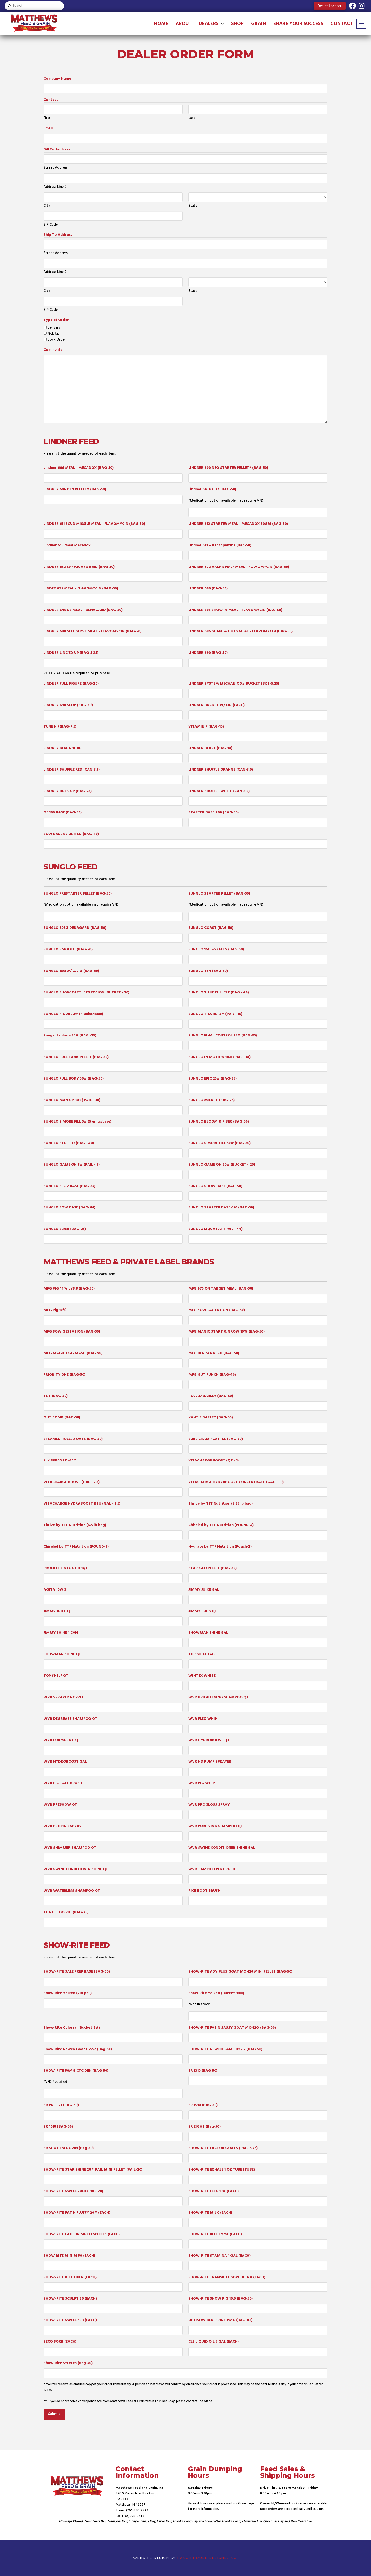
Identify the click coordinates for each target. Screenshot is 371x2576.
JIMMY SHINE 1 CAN (61, 1633)
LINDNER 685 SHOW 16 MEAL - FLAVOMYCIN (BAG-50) (235, 610)
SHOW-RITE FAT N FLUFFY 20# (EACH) (77, 2213)
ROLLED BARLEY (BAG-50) (210, 1396)
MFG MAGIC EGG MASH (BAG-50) (73, 1353)
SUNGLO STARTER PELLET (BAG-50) (219, 894)
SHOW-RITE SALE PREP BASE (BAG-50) (77, 1972)
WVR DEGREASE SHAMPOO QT (70, 1719)
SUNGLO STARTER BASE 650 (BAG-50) (221, 1207)
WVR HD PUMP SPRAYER (209, 1762)
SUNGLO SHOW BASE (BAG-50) (215, 1186)
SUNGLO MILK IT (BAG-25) (211, 1100)
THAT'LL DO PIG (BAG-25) (66, 1912)
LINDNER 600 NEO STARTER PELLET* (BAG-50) (228, 468)
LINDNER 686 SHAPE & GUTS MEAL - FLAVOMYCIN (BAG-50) (240, 631)
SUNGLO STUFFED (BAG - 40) (69, 1143)
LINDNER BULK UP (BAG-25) (68, 791)
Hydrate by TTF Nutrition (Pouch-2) (220, 1547)
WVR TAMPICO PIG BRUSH (211, 1869)
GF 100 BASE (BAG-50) (63, 812)
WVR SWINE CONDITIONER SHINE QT (76, 1869)
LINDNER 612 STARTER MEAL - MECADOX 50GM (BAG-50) (238, 524)
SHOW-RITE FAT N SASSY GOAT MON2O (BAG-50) (232, 2028)
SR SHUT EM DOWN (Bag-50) (69, 2148)
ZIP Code (51, 225)
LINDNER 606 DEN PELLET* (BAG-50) (75, 489)
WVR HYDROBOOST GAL (65, 1762)
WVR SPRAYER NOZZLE (64, 1697)
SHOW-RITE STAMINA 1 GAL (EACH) (219, 2256)
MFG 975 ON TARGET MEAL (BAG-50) (220, 1289)
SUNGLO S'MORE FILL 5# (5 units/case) (77, 1122)
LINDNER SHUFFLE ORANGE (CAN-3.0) (220, 770)
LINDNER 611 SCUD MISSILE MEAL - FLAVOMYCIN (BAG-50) (94, 524)
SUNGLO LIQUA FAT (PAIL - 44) (215, 1229)
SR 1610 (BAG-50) (58, 2127)
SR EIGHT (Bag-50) (204, 2127)
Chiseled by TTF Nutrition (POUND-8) (76, 1547)
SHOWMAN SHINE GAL (208, 1633)
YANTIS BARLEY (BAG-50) (210, 1417)
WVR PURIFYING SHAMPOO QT (215, 1826)
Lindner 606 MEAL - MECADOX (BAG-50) (79, 468)
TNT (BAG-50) (56, 1396)
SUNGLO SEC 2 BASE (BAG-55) (69, 1186)
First (47, 118)
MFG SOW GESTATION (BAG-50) (72, 1332)
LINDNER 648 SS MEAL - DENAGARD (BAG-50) (83, 610)
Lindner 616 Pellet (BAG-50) (212, 489)
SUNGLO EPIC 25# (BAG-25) (212, 1078)
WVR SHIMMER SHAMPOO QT (70, 1848)
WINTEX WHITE (202, 1676)
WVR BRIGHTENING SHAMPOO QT (218, 1697)
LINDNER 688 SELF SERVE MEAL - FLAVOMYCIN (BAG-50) (92, 631)
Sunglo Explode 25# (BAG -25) (70, 1035)
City (47, 206)
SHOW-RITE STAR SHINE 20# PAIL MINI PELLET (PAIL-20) (93, 2170)
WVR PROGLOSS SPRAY (209, 1805)
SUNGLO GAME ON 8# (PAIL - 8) (72, 1165)
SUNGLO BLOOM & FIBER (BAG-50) (218, 1122)
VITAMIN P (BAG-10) (206, 727)
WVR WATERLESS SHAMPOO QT (72, 1891)
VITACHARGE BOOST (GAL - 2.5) (72, 1482)
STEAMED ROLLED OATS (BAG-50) (73, 1439)
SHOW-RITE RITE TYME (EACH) (215, 2234)
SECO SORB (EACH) (60, 2342)
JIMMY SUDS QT (202, 1611)
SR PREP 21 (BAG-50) (61, 2105)
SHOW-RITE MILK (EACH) (210, 2213)
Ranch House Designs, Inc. (207, 2558)
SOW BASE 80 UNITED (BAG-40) (71, 834)
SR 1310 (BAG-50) (202, 2071)
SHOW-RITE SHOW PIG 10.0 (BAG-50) (220, 2298)
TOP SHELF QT (56, 1676)
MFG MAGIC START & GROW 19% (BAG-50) (226, 1332)
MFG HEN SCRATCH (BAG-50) (213, 1353)
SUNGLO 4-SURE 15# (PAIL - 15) (215, 1014)
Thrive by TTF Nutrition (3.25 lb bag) (220, 1504)
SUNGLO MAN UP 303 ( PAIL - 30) (72, 1100)
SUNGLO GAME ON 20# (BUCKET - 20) (221, 1165)
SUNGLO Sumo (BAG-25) (65, 1229)
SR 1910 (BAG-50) (203, 2105)
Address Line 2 (55, 187)
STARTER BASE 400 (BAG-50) (213, 812)
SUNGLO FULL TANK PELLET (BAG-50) (76, 1057)
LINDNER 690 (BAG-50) (208, 653)
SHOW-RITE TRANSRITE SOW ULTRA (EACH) (226, 2277)
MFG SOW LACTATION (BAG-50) (216, 1310)
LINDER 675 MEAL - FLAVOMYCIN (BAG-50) (81, 588)
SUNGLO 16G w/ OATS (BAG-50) (216, 949)
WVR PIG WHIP (201, 1783)
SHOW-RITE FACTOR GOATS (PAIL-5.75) (223, 2148)
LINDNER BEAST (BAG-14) (210, 748)
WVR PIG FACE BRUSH (63, 1783)
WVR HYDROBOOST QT (209, 1740)
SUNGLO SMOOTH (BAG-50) (68, 949)
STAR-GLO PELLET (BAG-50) (212, 1568)
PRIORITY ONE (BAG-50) (64, 1375)
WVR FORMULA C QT (62, 1740)
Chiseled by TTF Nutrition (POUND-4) (221, 1525)
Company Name (57, 79)
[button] (361, 24)
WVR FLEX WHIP (202, 1719)
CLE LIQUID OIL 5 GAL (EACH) (213, 2342)
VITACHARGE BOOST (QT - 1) (213, 1460)
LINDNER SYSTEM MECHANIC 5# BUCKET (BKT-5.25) (233, 683)
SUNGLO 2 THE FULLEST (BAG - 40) (218, 992)
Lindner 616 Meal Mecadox (67, 545)
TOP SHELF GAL (201, 1654)
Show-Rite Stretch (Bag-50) (68, 2363)
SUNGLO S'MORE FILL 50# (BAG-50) (219, 1143)
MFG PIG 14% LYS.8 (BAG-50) (69, 1289)
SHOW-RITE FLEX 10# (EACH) (213, 2191)
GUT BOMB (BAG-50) (62, 1417)
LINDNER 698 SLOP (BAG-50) (68, 705)
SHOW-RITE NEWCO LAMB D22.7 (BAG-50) (225, 2049)
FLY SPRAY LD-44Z (60, 1460)
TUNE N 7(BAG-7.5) (60, 727)
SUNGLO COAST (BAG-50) (210, 928)
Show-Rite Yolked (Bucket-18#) (216, 1993)
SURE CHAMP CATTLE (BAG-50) (215, 1439)
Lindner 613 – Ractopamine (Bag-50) (219, 545)
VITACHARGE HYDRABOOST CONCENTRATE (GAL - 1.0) (236, 1482)
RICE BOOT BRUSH (204, 1891)
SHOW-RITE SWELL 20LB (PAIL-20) (73, 2191)
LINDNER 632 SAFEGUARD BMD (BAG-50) (79, 567)
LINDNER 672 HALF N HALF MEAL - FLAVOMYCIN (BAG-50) (238, 567)
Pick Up (53, 334)
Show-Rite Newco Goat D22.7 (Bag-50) (78, 2049)
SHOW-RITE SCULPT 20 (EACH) (70, 2298)
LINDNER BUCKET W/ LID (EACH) (216, 705)
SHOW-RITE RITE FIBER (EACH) (70, 2277)
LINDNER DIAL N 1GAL (62, 748)
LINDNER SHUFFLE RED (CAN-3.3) (72, 770)
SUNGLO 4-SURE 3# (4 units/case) (73, 1014)
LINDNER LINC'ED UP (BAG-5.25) (71, 653)
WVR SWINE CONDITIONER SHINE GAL (221, 1848)
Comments (53, 350)
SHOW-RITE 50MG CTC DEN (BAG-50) (76, 2071)
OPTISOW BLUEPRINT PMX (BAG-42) (220, 2320)
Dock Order (56, 339)
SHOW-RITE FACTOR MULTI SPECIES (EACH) (82, 2234)
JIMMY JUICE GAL (203, 1590)
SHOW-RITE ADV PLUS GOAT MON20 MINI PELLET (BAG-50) (240, 1972)
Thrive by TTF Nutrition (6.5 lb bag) (75, 1525)
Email (48, 128)
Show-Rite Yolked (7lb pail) (68, 1993)
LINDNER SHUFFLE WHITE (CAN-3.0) (219, 791)
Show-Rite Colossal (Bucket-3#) (72, 2028)
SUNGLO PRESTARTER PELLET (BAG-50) (78, 894)
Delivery (54, 327)
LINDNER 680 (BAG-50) (208, 588)
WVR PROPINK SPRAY (63, 1826)
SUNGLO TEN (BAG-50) (208, 971)
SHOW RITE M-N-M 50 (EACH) (69, 2256)
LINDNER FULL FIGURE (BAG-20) (71, 683)
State (192, 206)
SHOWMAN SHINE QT (62, 1654)
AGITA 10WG (55, 1590)
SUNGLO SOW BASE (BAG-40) (69, 1207)
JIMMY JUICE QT (58, 1611)
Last (191, 118)
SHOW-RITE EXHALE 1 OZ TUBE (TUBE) (221, 2170)
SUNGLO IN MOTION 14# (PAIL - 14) (219, 1057)
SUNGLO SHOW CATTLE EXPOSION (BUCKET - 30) (86, 992)
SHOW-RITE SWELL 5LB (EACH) (70, 2320)
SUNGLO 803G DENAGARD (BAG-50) (75, 928)
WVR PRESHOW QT (60, 1805)
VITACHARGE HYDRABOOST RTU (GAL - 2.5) (82, 1504)
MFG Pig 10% (55, 1310)
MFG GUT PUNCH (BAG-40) (212, 1375)
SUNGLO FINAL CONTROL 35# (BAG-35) (222, 1035)
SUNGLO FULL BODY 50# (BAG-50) (74, 1078)
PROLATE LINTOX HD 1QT (66, 1568)
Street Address (56, 168)
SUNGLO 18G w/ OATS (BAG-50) (71, 971)
